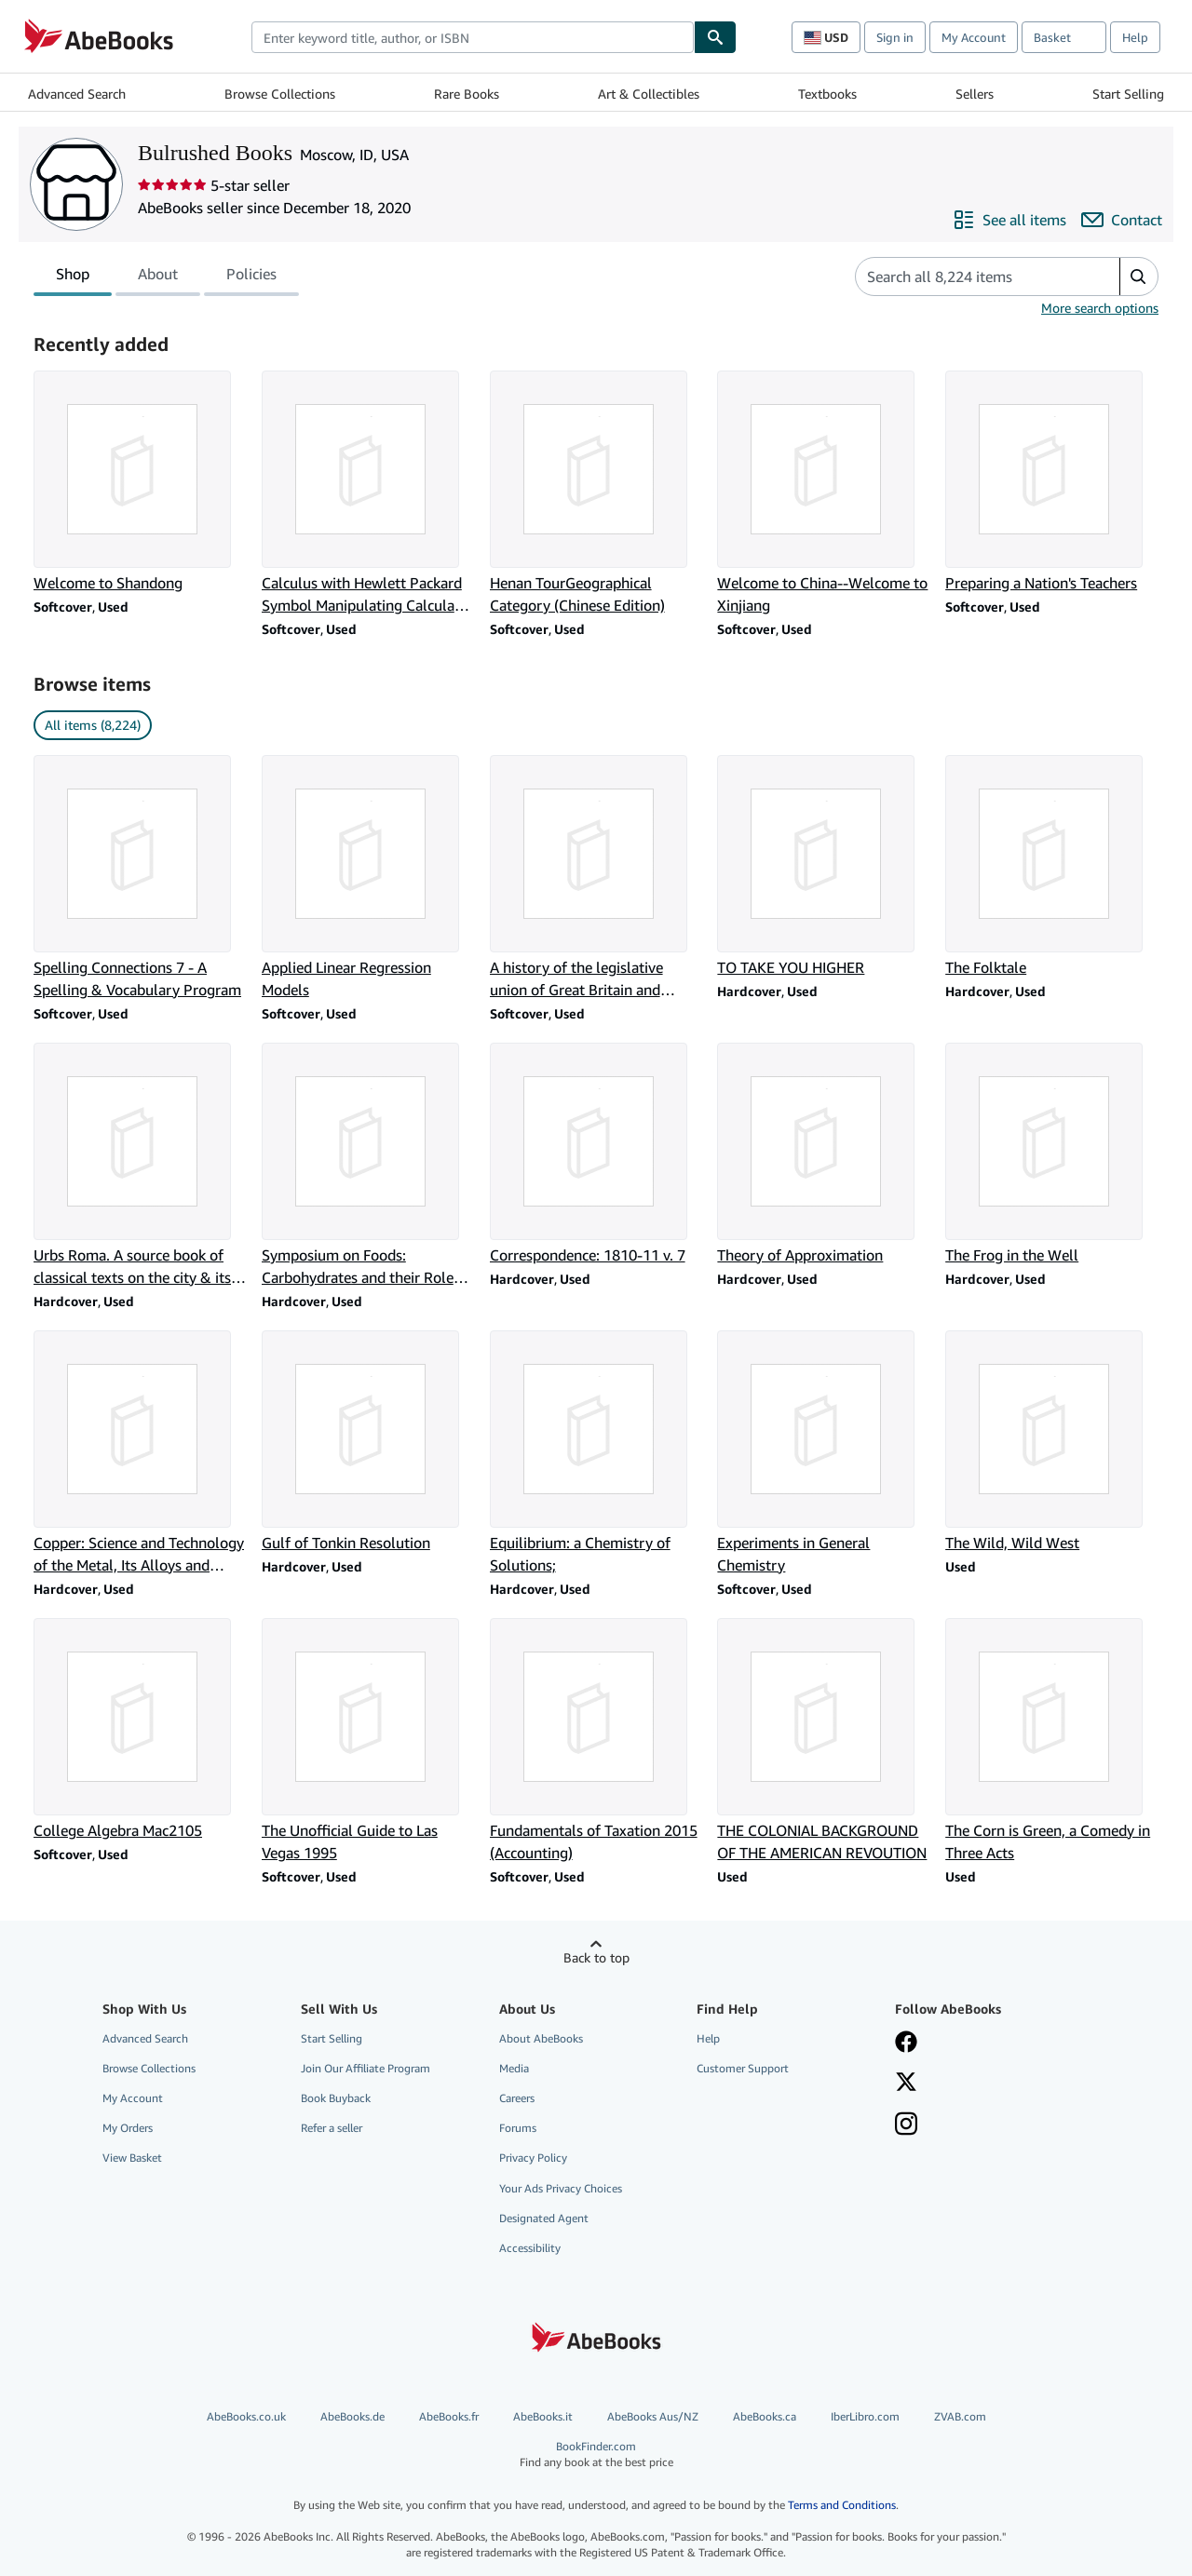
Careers (517, 2098)
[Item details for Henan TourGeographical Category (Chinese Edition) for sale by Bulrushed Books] (596, 493)
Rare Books (466, 93)
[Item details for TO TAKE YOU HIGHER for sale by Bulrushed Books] (823, 866)
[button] (1138, 276)
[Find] (715, 37)
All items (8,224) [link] (93, 725)
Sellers (974, 93)
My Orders (127, 2128)
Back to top (596, 1957)
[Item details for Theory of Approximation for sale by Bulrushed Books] (823, 1154)
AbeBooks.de (352, 2416)
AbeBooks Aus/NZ (652, 2416)
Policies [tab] (251, 277)
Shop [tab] (73, 277)
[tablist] (166, 276)
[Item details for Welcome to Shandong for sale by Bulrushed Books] (140, 482)
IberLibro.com (865, 2416)
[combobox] (472, 37)
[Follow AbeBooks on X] (906, 2083)
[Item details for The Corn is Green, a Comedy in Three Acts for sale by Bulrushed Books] (1051, 1741)
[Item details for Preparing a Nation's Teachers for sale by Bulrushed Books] (1051, 482)
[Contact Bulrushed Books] (1121, 220)
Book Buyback (336, 2098)
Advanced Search (77, 93)
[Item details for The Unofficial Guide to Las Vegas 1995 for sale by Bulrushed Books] (368, 1741)
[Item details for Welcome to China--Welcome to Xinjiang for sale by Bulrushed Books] (823, 493)
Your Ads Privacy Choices (560, 2188)
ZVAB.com (960, 2416)
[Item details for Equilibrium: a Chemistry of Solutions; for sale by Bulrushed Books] (596, 1453)
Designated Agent (544, 2218)
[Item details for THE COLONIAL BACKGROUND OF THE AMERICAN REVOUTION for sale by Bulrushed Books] (823, 1741)
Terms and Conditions (842, 2505)
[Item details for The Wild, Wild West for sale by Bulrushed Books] (1051, 1442)
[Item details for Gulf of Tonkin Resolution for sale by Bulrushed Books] (368, 1442)
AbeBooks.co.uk (246, 2416)
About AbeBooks (541, 2038)
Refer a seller (331, 2128)
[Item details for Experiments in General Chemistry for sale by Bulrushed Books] (823, 1453)
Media (514, 2068)
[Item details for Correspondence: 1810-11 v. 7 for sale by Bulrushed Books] (596, 1154)
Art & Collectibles (648, 93)
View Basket (132, 2158)
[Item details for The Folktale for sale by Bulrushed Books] (1051, 866)
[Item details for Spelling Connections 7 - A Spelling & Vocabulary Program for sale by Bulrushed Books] (140, 878)
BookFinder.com (596, 2454)
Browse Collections (279, 93)
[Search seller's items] (969, 276)
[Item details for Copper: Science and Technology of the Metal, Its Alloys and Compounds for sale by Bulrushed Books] (140, 1453)
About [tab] (157, 277)
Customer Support (743, 2068)
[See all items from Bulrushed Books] (1009, 220)
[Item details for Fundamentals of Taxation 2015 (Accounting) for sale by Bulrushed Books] (596, 1741)
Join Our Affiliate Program (365, 2068)
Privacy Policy (533, 2158)
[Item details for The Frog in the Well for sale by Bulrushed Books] (1051, 1154)
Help (1135, 37)
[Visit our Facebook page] (906, 2043)
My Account (973, 37)
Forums (517, 2128)
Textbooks (827, 93)
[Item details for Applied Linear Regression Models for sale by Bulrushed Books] (368, 878)
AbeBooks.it (543, 2416)
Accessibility (530, 2248)
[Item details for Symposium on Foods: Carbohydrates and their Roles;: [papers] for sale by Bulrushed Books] (368, 1165)
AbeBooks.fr (449, 2416)
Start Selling (1128, 93)
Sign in (895, 37)
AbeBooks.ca (764, 2416)
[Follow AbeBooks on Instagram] (906, 2125)
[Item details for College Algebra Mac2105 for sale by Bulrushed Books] (140, 1729)
